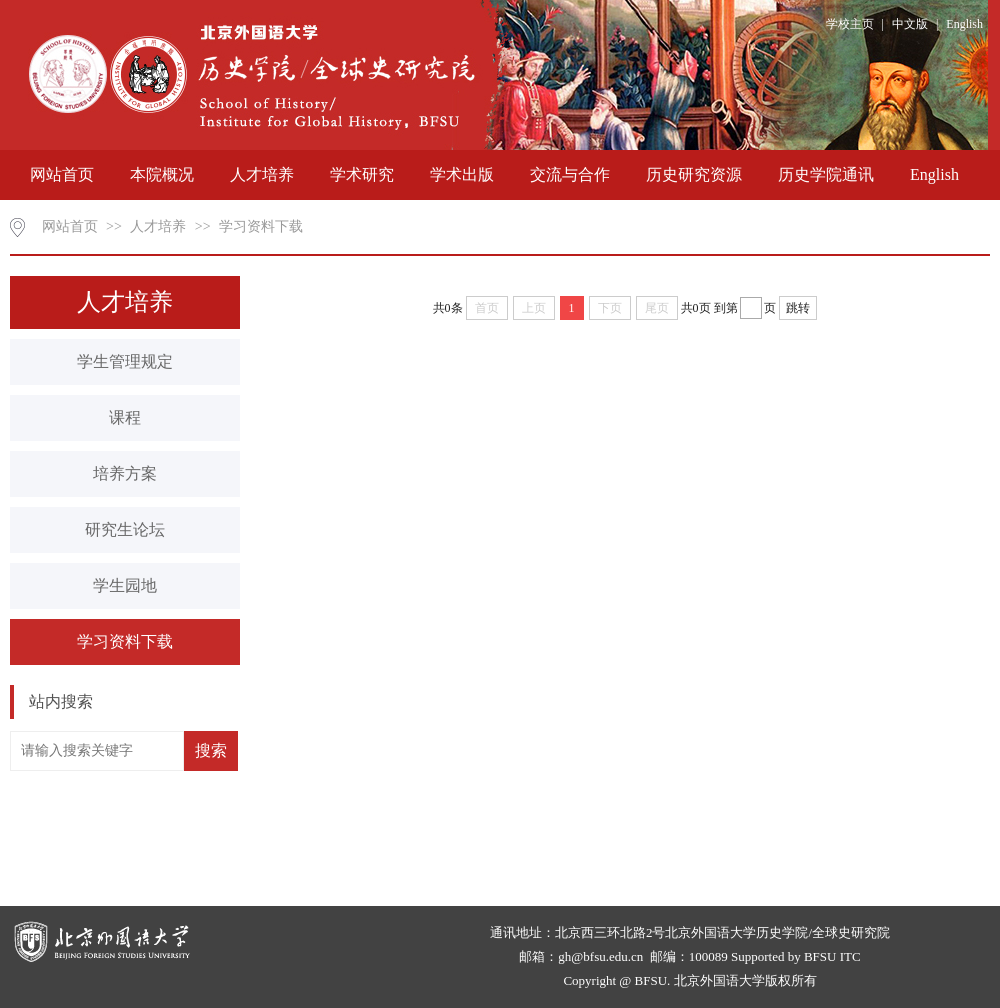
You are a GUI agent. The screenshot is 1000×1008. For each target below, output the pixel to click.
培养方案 (125, 473)
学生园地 (125, 585)
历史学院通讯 (826, 174)
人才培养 (262, 174)
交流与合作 (570, 174)
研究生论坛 (125, 529)
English (964, 24)
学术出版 (462, 174)
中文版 (910, 24)
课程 (125, 417)
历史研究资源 (694, 174)
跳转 (798, 308)
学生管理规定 (125, 361)
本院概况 (162, 174)
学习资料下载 (261, 226)
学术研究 (362, 174)
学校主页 (850, 24)
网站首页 (62, 174)
